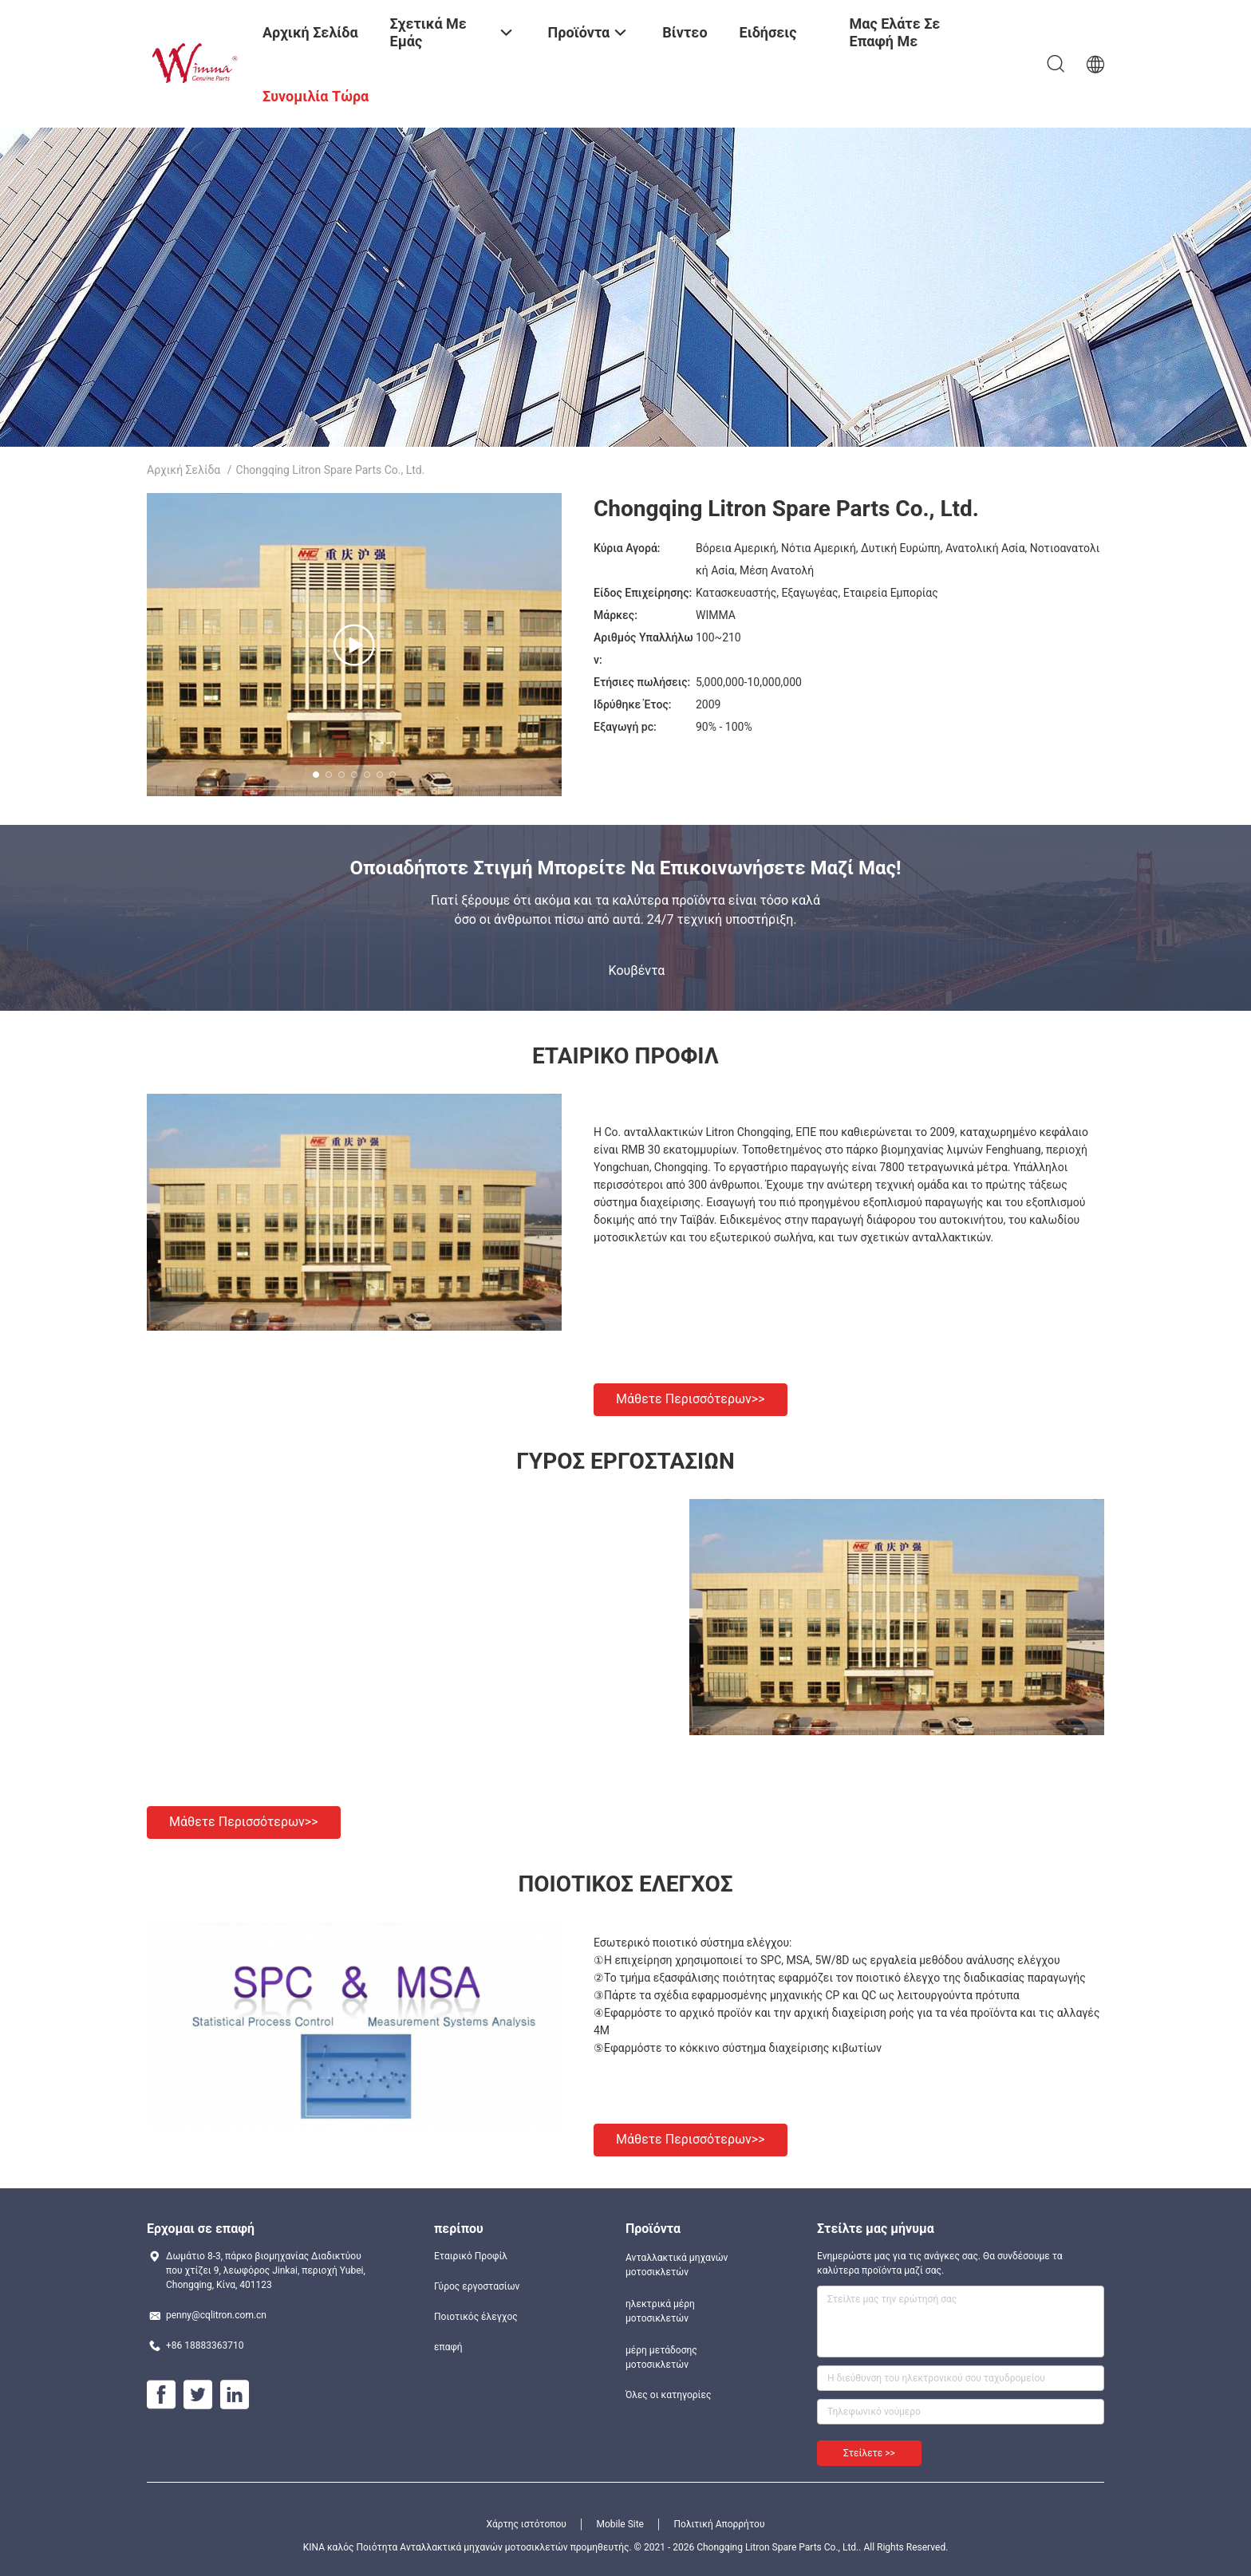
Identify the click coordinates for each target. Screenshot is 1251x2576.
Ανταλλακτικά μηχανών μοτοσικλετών (677, 2265)
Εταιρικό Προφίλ (470, 2256)
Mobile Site (620, 2524)
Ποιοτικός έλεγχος (476, 2316)
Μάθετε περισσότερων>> (690, 1398)
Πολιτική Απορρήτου (718, 2524)
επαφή (448, 2347)
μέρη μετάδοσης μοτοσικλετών (661, 2357)
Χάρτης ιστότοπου (526, 2524)
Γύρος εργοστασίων (476, 2286)
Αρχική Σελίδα (183, 470)
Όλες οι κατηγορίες (668, 2394)
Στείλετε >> (869, 2453)
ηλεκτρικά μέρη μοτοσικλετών (660, 2311)
